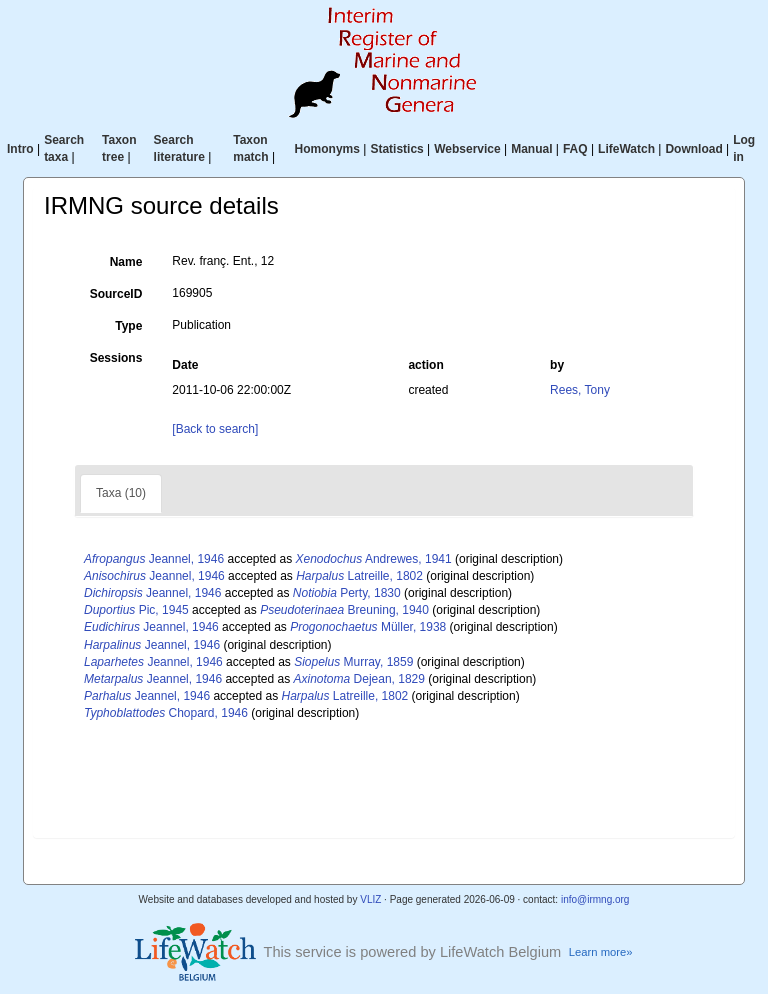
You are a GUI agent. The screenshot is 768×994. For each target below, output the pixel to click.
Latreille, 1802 (359, 576)
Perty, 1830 (347, 593)
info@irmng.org (595, 899)
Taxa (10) (121, 493)
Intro (20, 149)
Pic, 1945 (136, 610)
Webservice (467, 149)
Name (126, 262)
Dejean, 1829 (359, 679)
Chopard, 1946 (166, 713)
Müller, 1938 (368, 627)
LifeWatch (626, 149)
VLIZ (370, 899)
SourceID (116, 294)
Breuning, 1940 (344, 610)
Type (128, 326)
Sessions (116, 358)
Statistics (396, 149)
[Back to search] (215, 429)
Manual (531, 149)
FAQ (575, 149)
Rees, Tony (580, 390)
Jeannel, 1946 (154, 559)
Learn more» (601, 952)
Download (693, 149)
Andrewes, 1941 (374, 559)
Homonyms (327, 149)
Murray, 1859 (353, 662)
